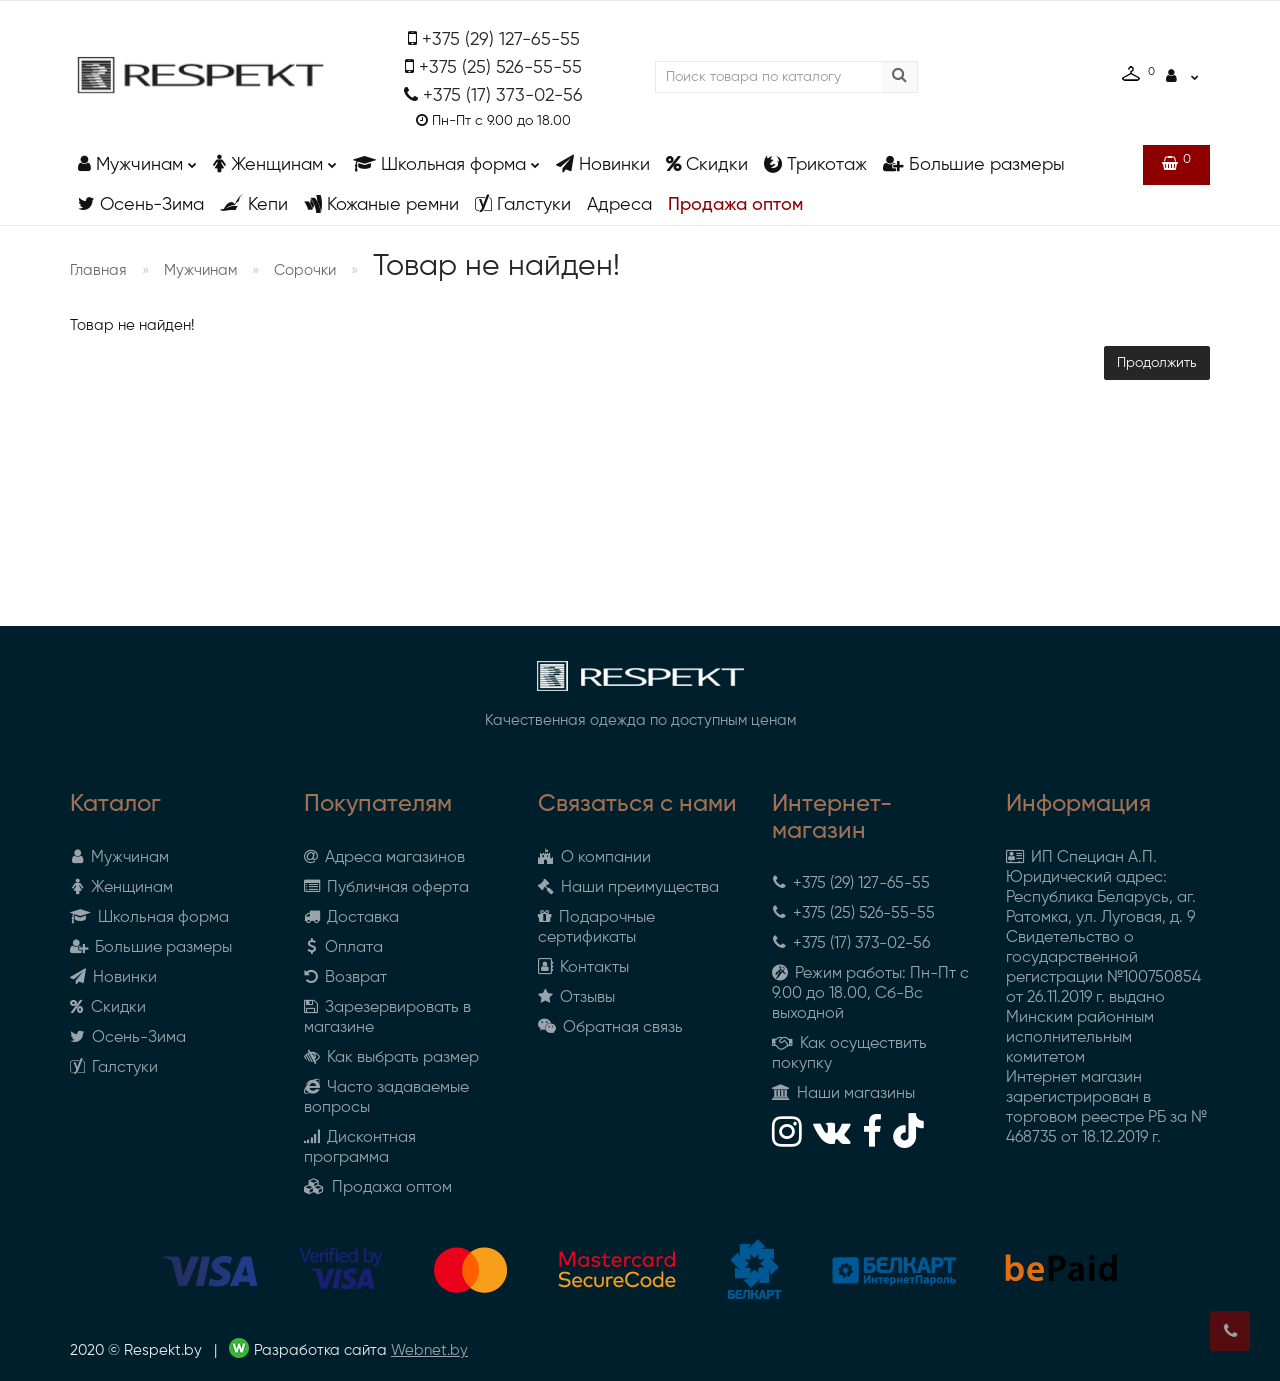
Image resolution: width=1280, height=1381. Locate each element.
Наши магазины (843, 1094)
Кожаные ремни (381, 204)
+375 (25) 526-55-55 (500, 68)
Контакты (583, 968)
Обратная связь (610, 1028)
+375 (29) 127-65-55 (501, 40)
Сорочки (305, 270)
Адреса (619, 205)
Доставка (351, 918)
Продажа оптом (735, 205)
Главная (98, 270)
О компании (594, 858)
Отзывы (576, 998)
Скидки (707, 164)
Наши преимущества (628, 888)
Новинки (603, 164)
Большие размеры (974, 164)
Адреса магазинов (384, 858)
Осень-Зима (141, 204)
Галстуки (523, 204)
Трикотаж (815, 164)
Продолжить (1157, 363)
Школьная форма (446, 159)
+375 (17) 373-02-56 (503, 96)
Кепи (254, 204)
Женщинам (275, 159)
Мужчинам (137, 159)
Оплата (343, 948)
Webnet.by (429, 1350)
